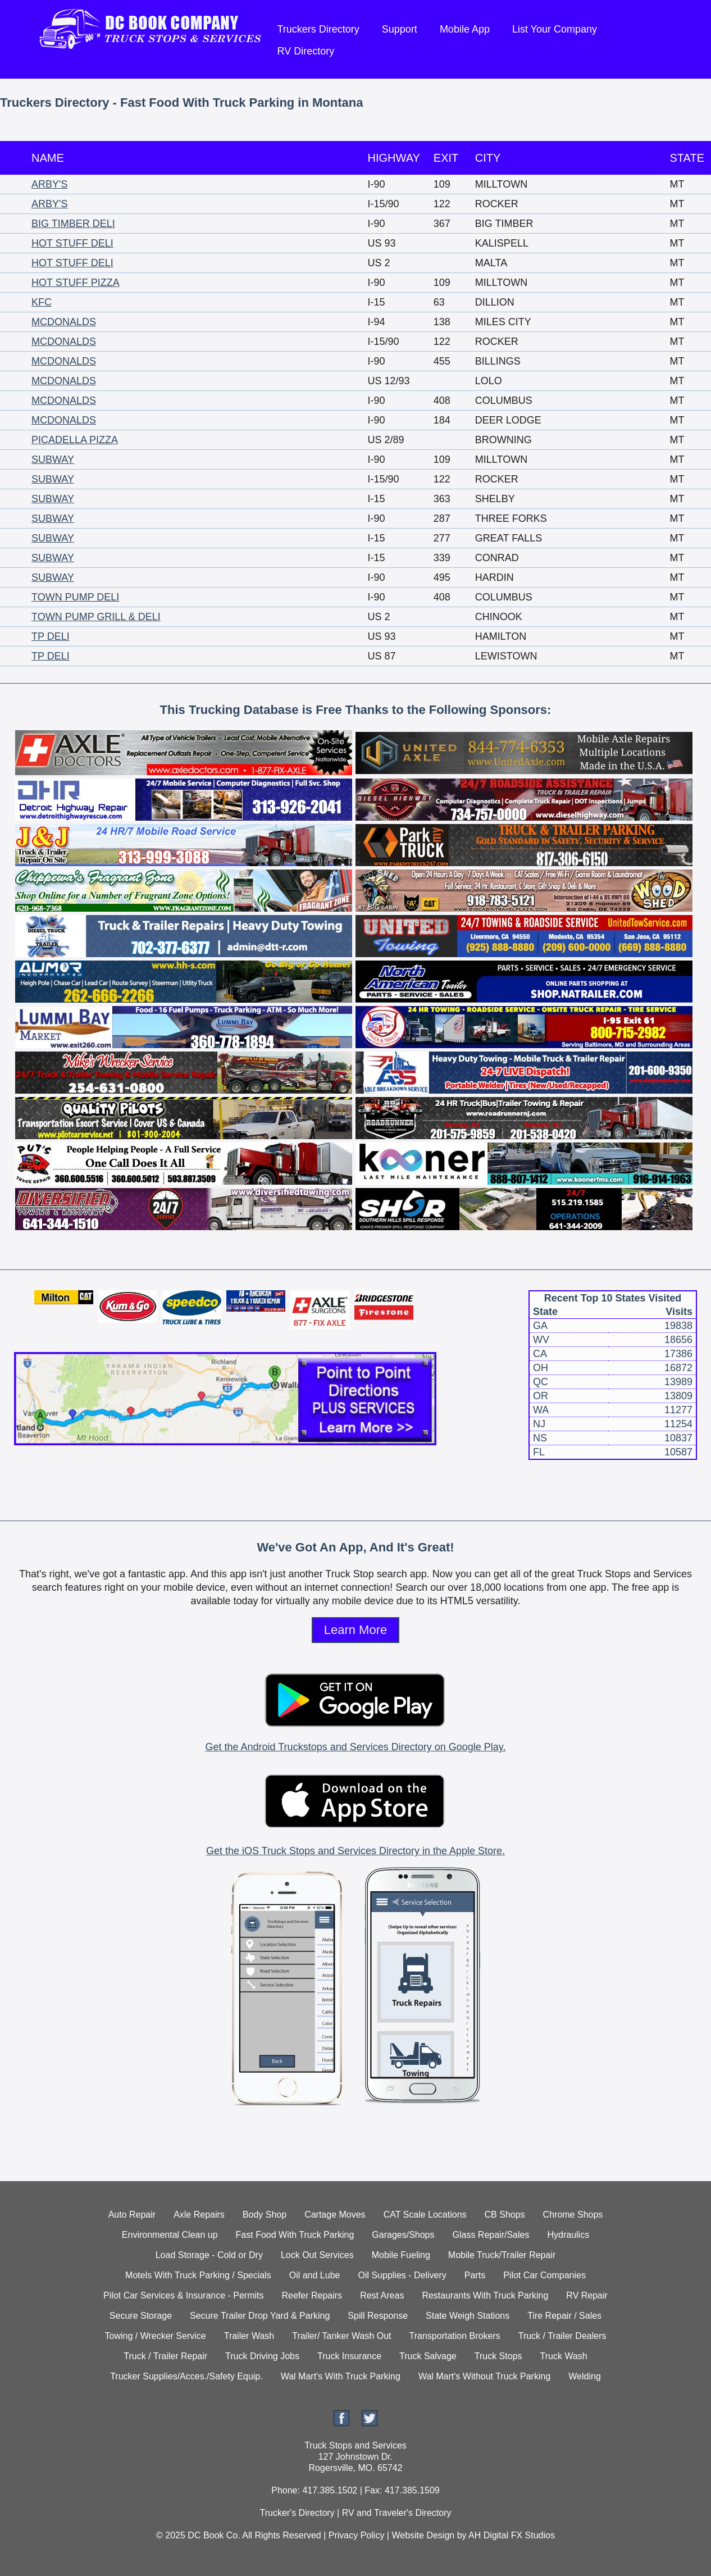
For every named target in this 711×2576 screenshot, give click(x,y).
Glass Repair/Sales (491, 2235)
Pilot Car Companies (544, 2275)
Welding (584, 2376)
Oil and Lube (314, 2275)
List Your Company (554, 29)
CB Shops (505, 2214)
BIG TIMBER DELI (73, 223)
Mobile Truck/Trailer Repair (501, 2255)
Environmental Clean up (170, 2235)
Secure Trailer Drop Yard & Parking (260, 2315)
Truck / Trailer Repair (165, 2356)
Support (399, 29)
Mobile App (465, 29)
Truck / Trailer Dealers (562, 2336)
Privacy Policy (357, 2535)
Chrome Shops (573, 2214)
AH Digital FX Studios (511, 2535)
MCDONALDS (63, 321)
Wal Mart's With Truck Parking (340, 2376)
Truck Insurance (349, 2356)
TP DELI (50, 636)
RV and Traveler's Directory (397, 2513)
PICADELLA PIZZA (74, 439)
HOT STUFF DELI (72, 243)
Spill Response (378, 2315)
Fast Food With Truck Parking (295, 2235)
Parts (474, 2275)
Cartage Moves (335, 2214)
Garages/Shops (403, 2235)
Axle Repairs (199, 2214)
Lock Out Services (317, 2255)
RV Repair (587, 2295)
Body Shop (264, 2214)
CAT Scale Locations (425, 2214)
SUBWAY (52, 459)
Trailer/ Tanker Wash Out (341, 2336)
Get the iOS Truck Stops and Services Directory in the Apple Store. (355, 1850)
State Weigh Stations (467, 2315)
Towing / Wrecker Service (155, 2336)
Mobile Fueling (401, 2255)
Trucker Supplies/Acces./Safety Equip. (186, 2376)
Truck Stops (498, 2356)
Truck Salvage (428, 2356)
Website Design (422, 2535)
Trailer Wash (249, 2336)
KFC (41, 302)
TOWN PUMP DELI (75, 597)
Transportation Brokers (454, 2336)
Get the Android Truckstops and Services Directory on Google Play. (356, 1747)
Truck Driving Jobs (262, 2356)
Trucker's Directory (296, 2513)
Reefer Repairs (312, 2295)
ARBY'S (49, 184)
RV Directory (305, 51)
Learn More (356, 1630)
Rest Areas (382, 2295)
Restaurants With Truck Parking (485, 2295)
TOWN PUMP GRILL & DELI (96, 616)
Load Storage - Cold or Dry (209, 2255)
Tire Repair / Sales (564, 2315)
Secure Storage (141, 2315)
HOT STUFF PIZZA (75, 282)
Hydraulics (568, 2235)
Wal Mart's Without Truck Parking (484, 2376)
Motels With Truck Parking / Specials (198, 2275)
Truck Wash (563, 2356)
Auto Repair (132, 2214)
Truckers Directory (318, 29)
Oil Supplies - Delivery (402, 2275)
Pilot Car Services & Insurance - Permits (183, 2295)
